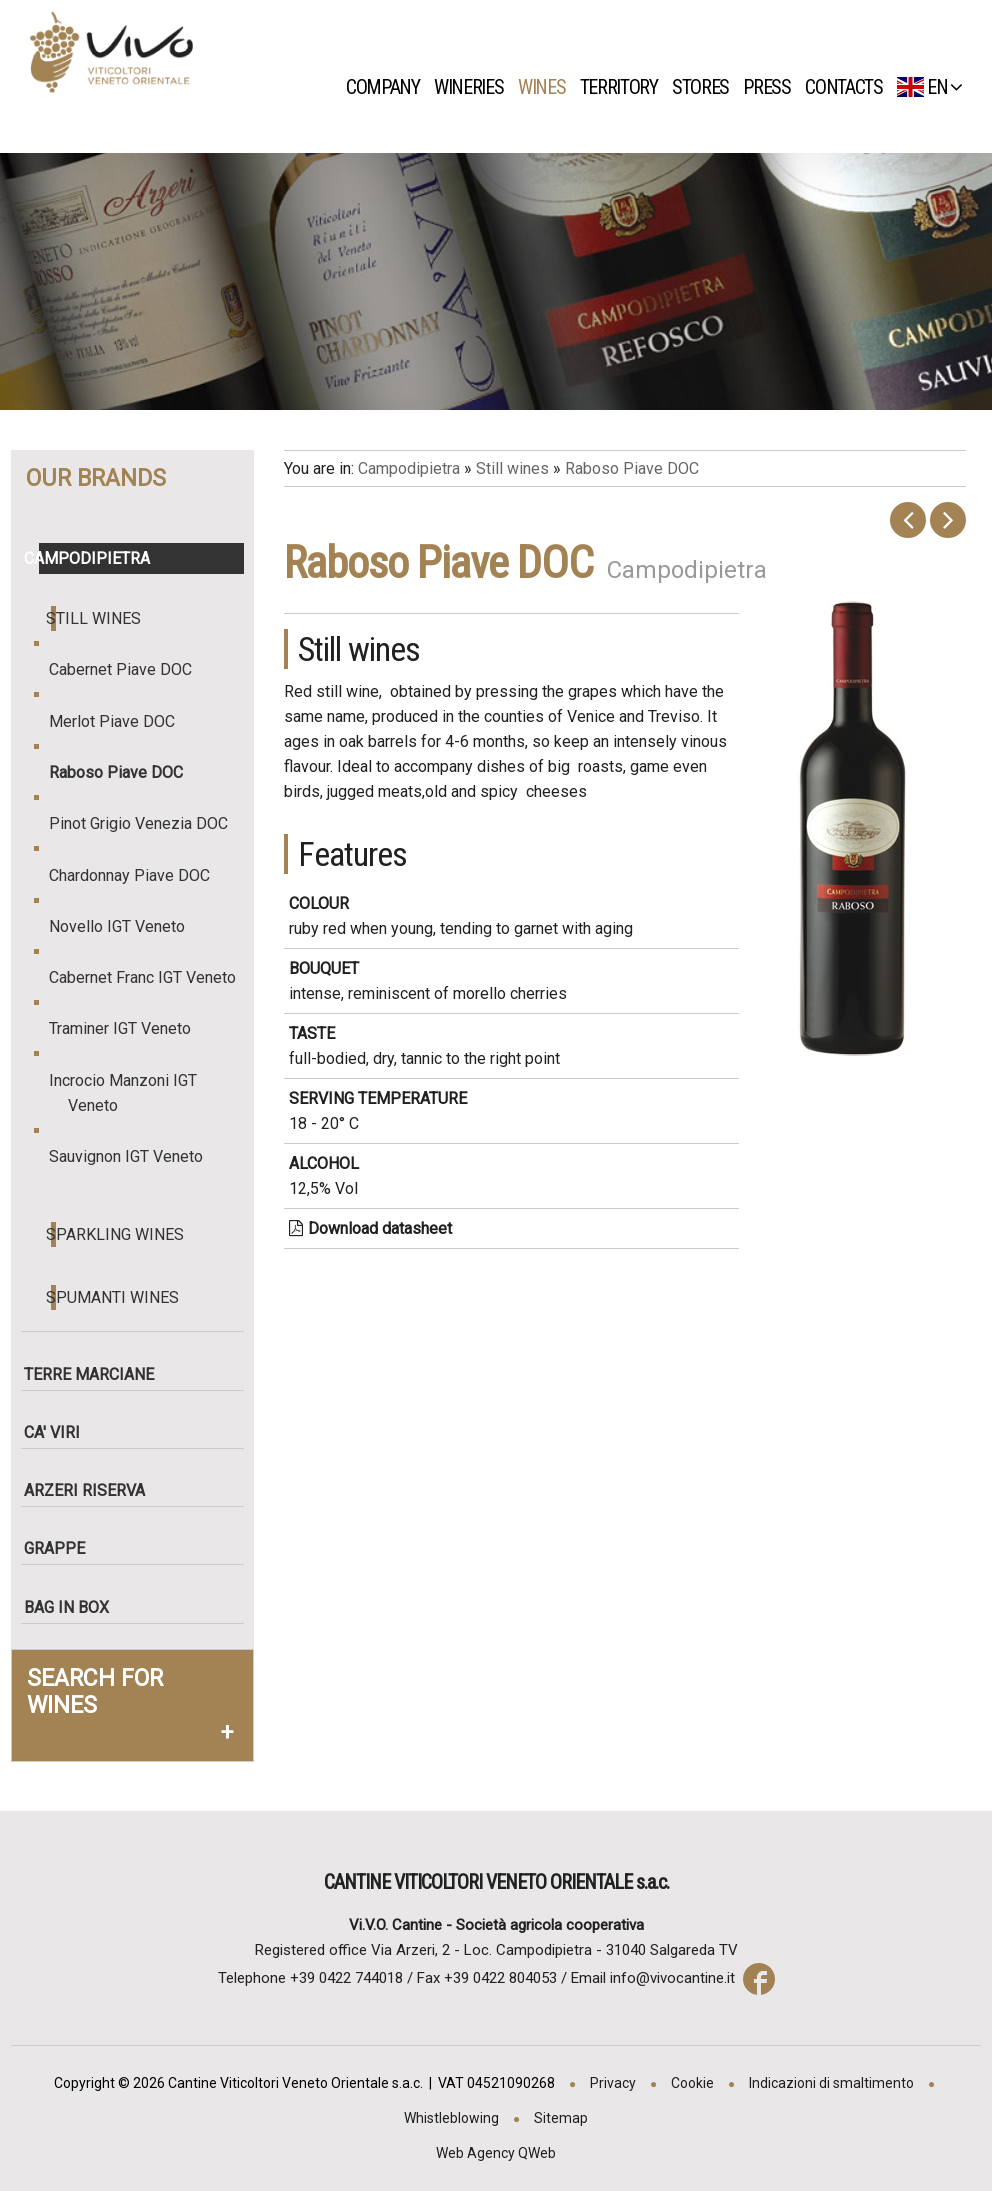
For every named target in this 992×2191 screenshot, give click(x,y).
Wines (547, 87)
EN (929, 87)
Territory (624, 87)
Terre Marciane (97, 1374)
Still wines (96, 618)
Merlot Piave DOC (121, 721)
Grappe (62, 1548)
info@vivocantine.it (672, 1978)
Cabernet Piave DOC (130, 669)
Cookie (692, 2083)
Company (388, 87)
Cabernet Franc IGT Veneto (152, 977)
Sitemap (561, 2118)
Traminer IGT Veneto (129, 1028)
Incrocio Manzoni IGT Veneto (132, 1093)
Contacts (849, 87)
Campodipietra (95, 558)
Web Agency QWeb (496, 2153)
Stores (706, 87)
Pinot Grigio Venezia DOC (148, 823)
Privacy (613, 2083)
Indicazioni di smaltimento (831, 2083)
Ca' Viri (60, 1432)
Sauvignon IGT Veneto (135, 1156)
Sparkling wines (118, 1234)
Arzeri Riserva (92, 1490)
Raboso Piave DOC (125, 772)
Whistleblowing (451, 2118)
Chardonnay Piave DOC (139, 875)
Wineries (474, 87)
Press (773, 87)
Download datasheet (370, 1228)
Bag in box (74, 1607)
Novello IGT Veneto (126, 926)
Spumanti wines (115, 1297)
